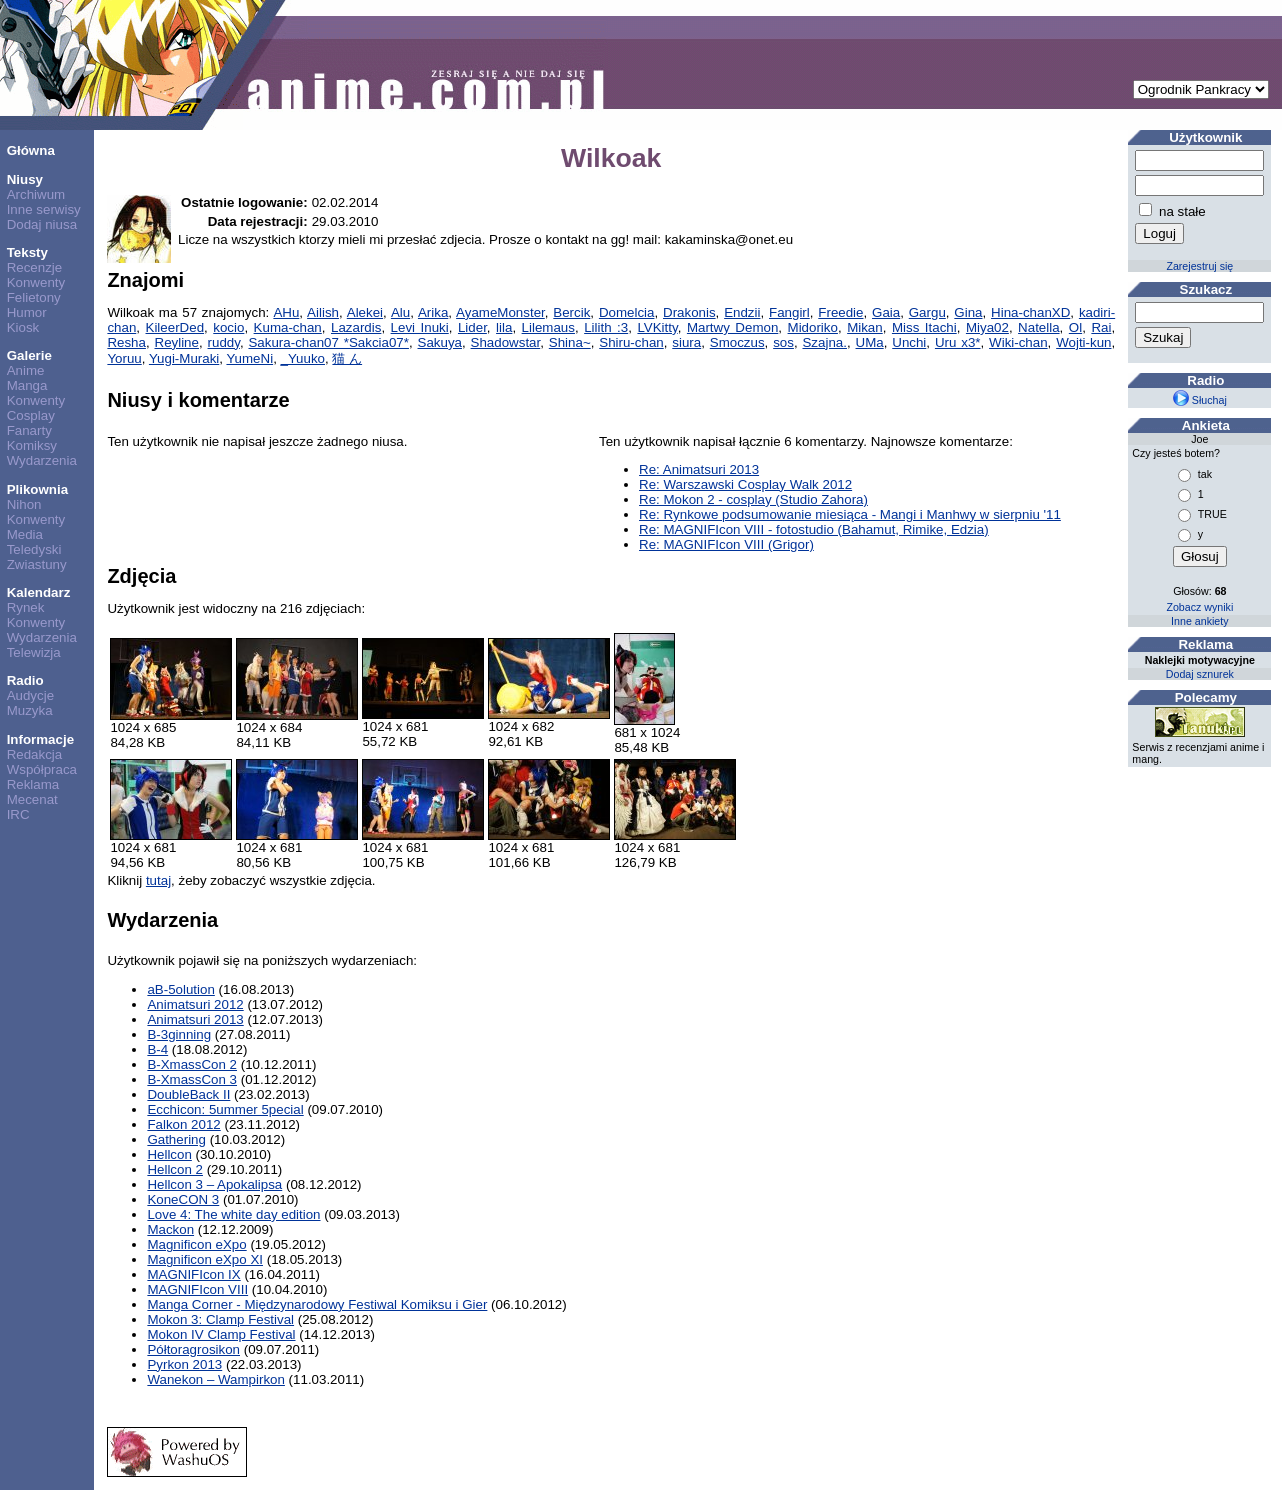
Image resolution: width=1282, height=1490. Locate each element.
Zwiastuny (37, 564)
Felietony (34, 297)
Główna (31, 150)
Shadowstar (506, 342)
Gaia (886, 312)
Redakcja (35, 754)
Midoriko (813, 327)
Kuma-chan (288, 327)
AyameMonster (500, 312)
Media (25, 534)
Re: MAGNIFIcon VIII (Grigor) (726, 544)
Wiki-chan (1018, 342)
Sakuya (440, 342)
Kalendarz (39, 592)
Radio (25, 680)
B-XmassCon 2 (192, 1064)
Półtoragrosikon (193, 1349)
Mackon (170, 1229)
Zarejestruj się (1199, 266)
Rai (1101, 327)
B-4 (157, 1049)
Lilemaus (548, 327)
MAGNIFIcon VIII (197, 1289)
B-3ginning (179, 1034)
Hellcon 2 (175, 1169)
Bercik (571, 312)
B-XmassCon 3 (192, 1079)
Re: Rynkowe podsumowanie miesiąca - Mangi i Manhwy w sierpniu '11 (850, 514)
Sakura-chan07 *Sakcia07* (328, 342)
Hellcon (169, 1154)
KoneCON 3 (183, 1199)
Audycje (30, 695)
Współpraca (42, 769)
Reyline (177, 342)
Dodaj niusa (42, 224)
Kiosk (23, 327)
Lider (472, 327)
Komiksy (32, 445)
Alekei (365, 312)
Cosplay (31, 415)
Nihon (24, 504)
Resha (126, 342)
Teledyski (34, 549)
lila (504, 327)
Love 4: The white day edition (233, 1214)
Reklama (33, 784)
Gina (968, 312)
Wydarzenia (42, 460)
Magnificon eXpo (196, 1244)
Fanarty (29, 430)
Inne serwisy (44, 209)
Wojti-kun (1083, 342)
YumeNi (249, 358)
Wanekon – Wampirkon (216, 1379)
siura (686, 342)
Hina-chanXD (1030, 312)
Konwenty (36, 282)
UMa (870, 342)
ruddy (224, 342)
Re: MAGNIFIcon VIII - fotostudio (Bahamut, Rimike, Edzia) (814, 529)
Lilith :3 (606, 327)
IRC (18, 814)
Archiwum (36, 194)
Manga (27, 385)
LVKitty (657, 327)
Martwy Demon (732, 327)
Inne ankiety (1199, 621)
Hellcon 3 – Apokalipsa (214, 1184)
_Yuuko (303, 358)
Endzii (742, 312)
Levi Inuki (420, 327)
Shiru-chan (631, 342)
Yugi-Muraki (184, 358)
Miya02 (987, 327)
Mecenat (32, 799)
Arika (433, 312)
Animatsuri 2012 (195, 1004)
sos (783, 342)
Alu (400, 312)
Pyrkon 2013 (184, 1364)
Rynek (26, 607)
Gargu (927, 312)
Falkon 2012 (183, 1124)
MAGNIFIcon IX (193, 1274)
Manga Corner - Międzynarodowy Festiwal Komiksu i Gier (317, 1304)
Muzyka (30, 710)
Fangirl (789, 312)
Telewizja (34, 652)
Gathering (176, 1139)
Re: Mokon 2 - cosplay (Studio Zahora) (753, 499)
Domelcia (627, 312)
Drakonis (689, 312)
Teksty (27, 252)
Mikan (865, 327)
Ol (1075, 327)
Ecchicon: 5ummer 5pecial (225, 1109)
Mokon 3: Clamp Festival (220, 1319)
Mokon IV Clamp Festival (221, 1334)
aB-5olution (180, 989)
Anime (26, 370)
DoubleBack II (188, 1094)
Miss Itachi (924, 327)
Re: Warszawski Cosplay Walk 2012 (745, 484)
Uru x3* (958, 342)
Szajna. (824, 342)
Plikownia (37, 489)
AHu (286, 312)
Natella (1039, 327)
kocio (228, 327)
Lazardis (356, 327)
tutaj (158, 880)
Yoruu (124, 358)
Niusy (25, 179)
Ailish (323, 312)
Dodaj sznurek (1200, 674)
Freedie (840, 312)
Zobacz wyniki (1199, 607)
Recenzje (35, 267)
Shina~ (570, 342)
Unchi (909, 342)
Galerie (29, 355)
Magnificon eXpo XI (205, 1259)
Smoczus (737, 342)
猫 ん (347, 358)
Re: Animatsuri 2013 (699, 469)
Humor (27, 312)
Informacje (40, 739)
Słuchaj (1200, 400)
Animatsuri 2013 (195, 1019)
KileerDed (175, 327)
